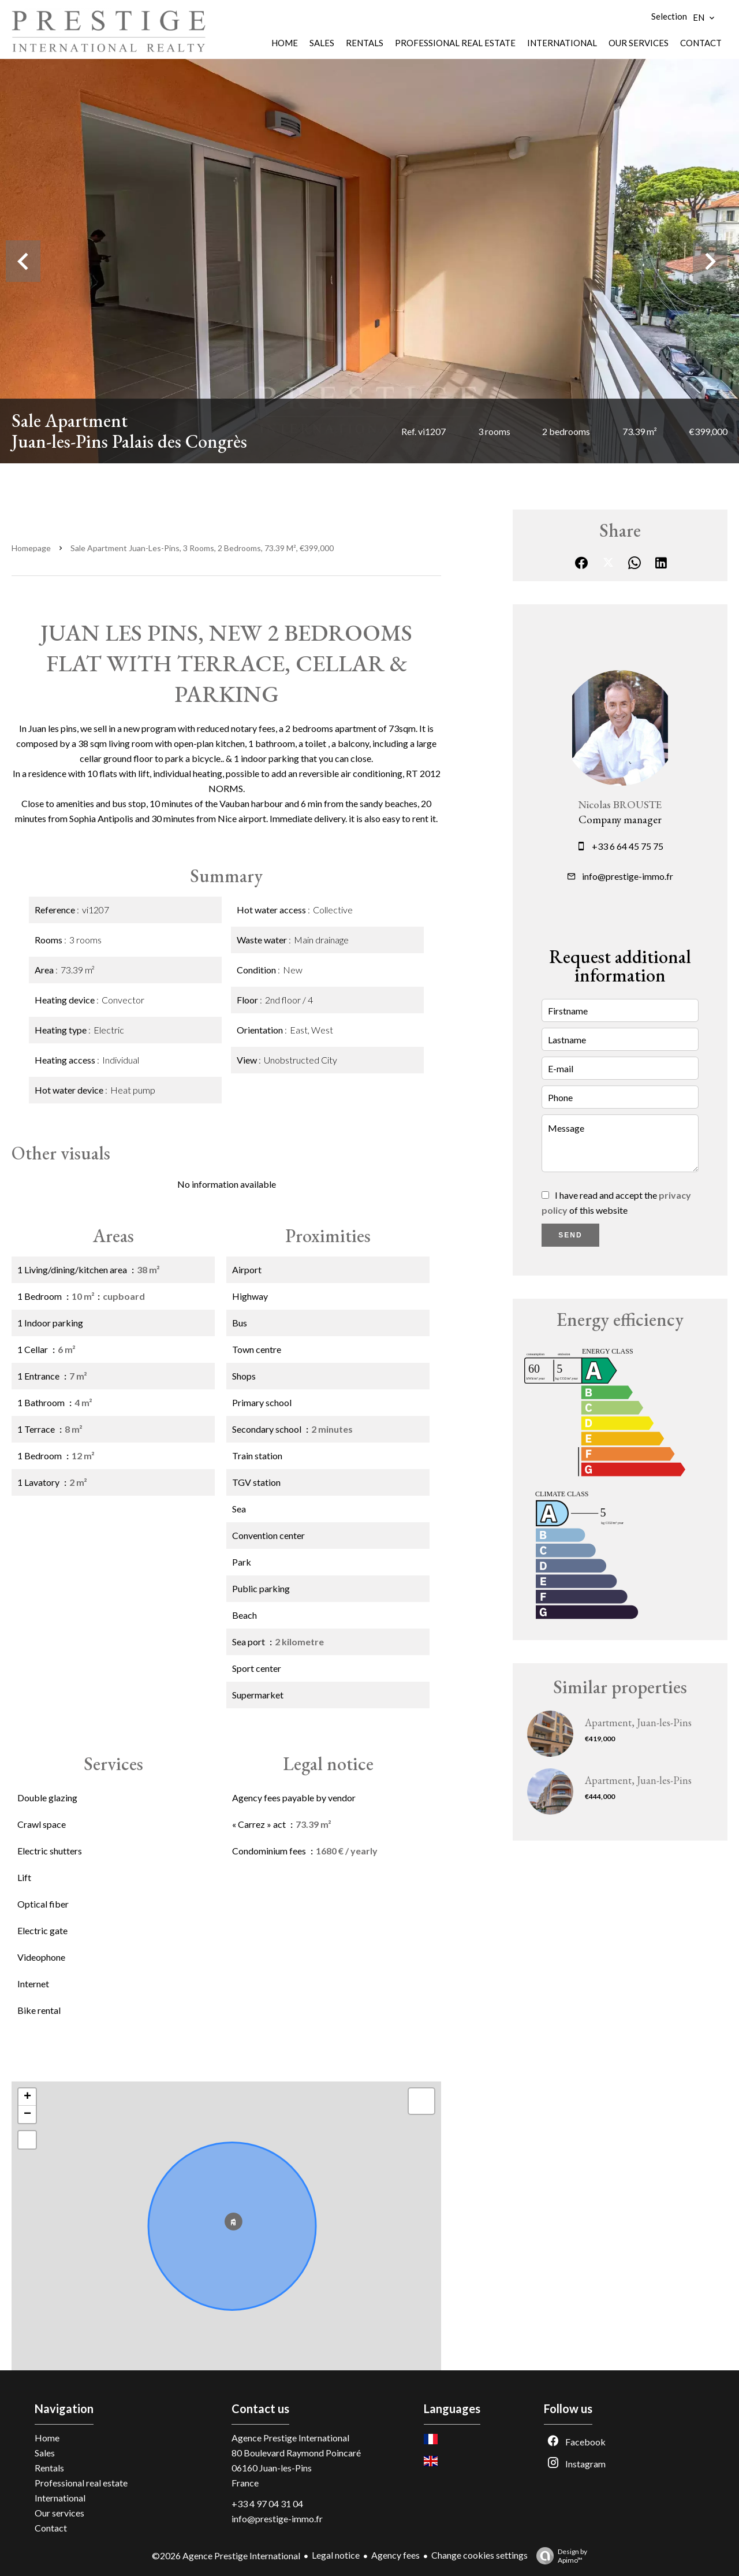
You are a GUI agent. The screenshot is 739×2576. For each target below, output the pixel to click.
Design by (559, 2555)
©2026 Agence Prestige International (226, 2555)
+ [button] (27, 2097)
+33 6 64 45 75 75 (627, 846)
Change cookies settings (479, 2554)
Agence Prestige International (290, 2437)
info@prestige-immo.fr (627, 876)
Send (570, 1235)
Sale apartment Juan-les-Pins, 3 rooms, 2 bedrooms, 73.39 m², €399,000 (202, 548)
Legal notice (336, 2554)
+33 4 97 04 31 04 (267, 2503)
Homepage (31, 548)
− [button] (27, 2114)
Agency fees (395, 2554)
